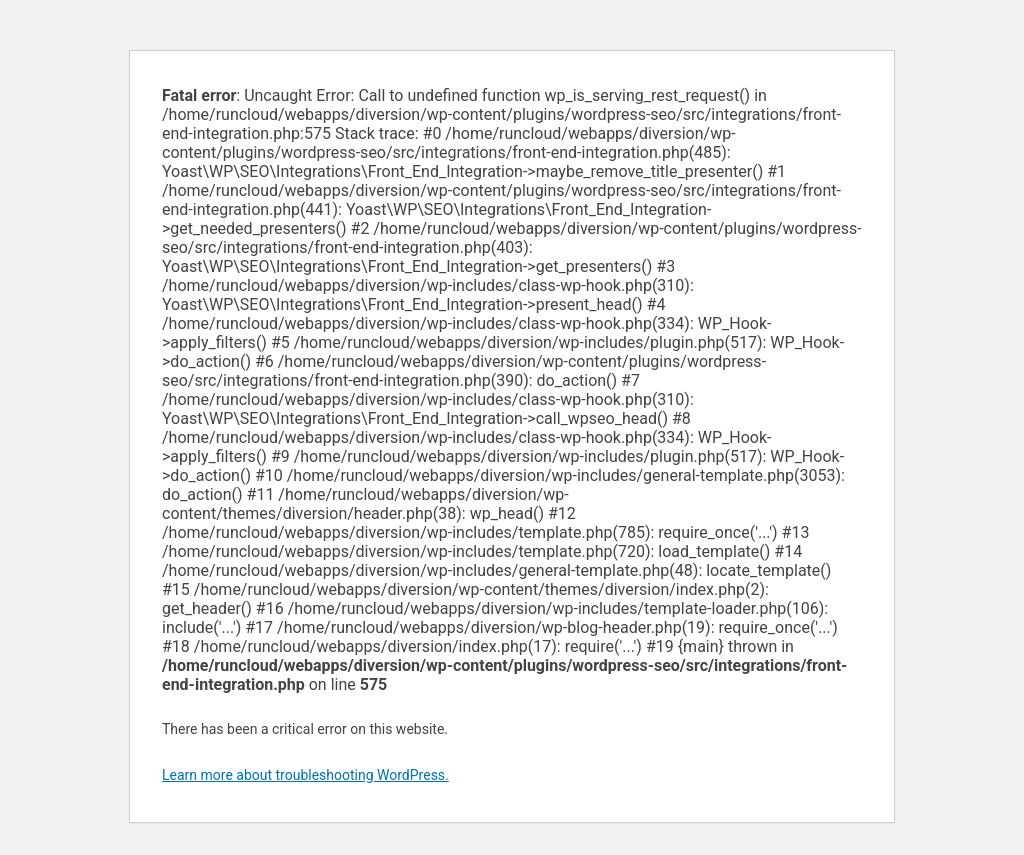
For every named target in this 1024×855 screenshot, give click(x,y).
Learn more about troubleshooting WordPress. (305, 775)
